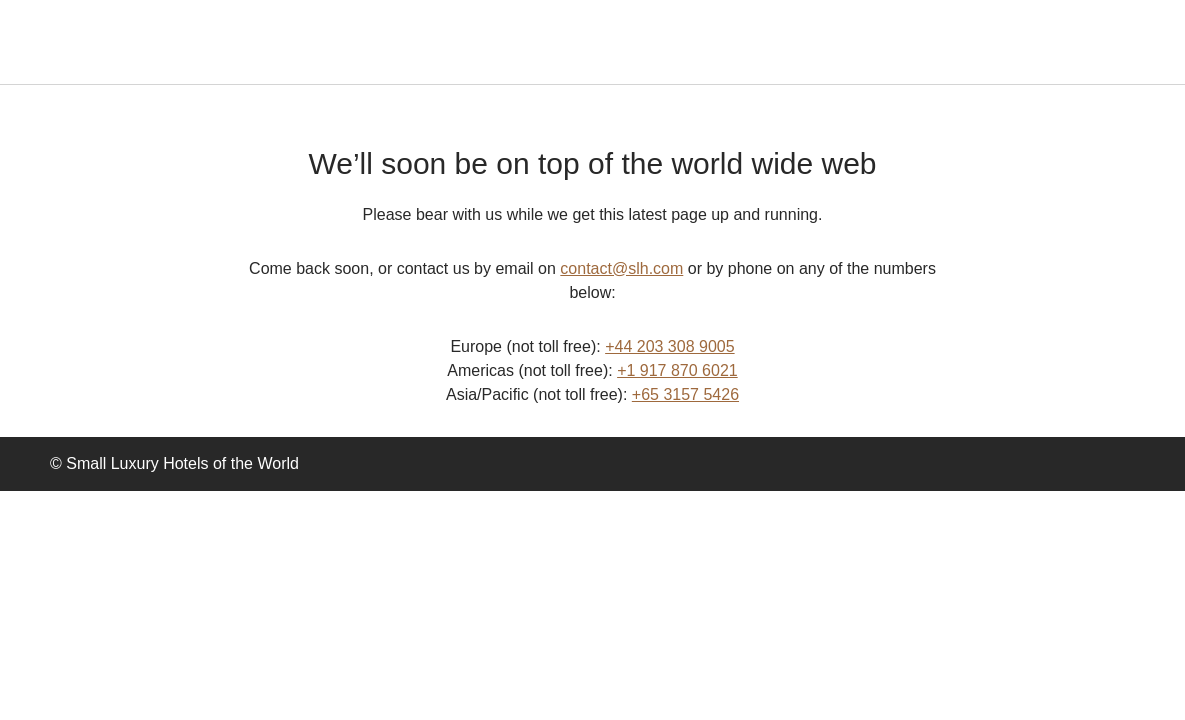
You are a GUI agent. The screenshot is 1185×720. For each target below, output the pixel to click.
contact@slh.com (621, 268)
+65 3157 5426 (685, 394)
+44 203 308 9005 (669, 346)
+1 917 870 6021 (677, 370)
